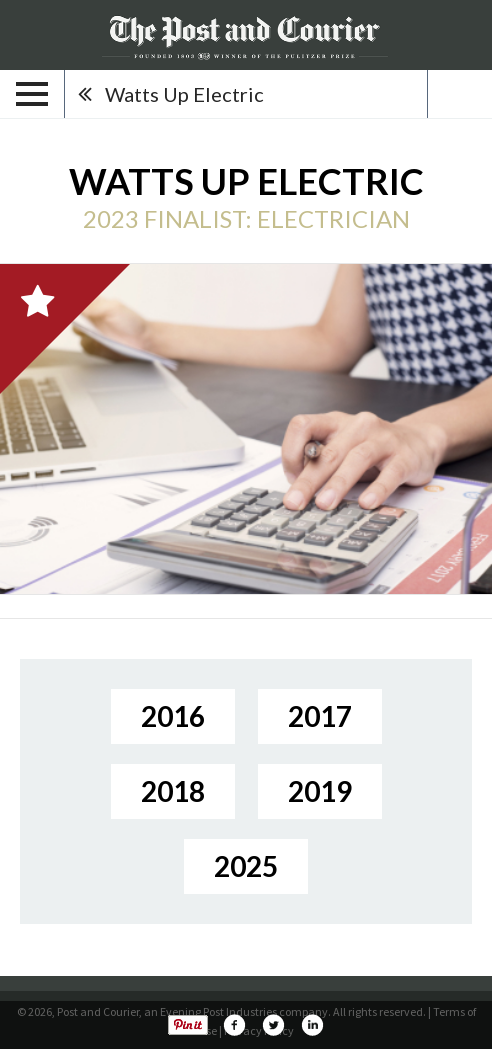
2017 (320, 716)
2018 (173, 791)
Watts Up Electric (184, 94)
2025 (246, 866)
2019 (320, 791)
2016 (173, 716)
